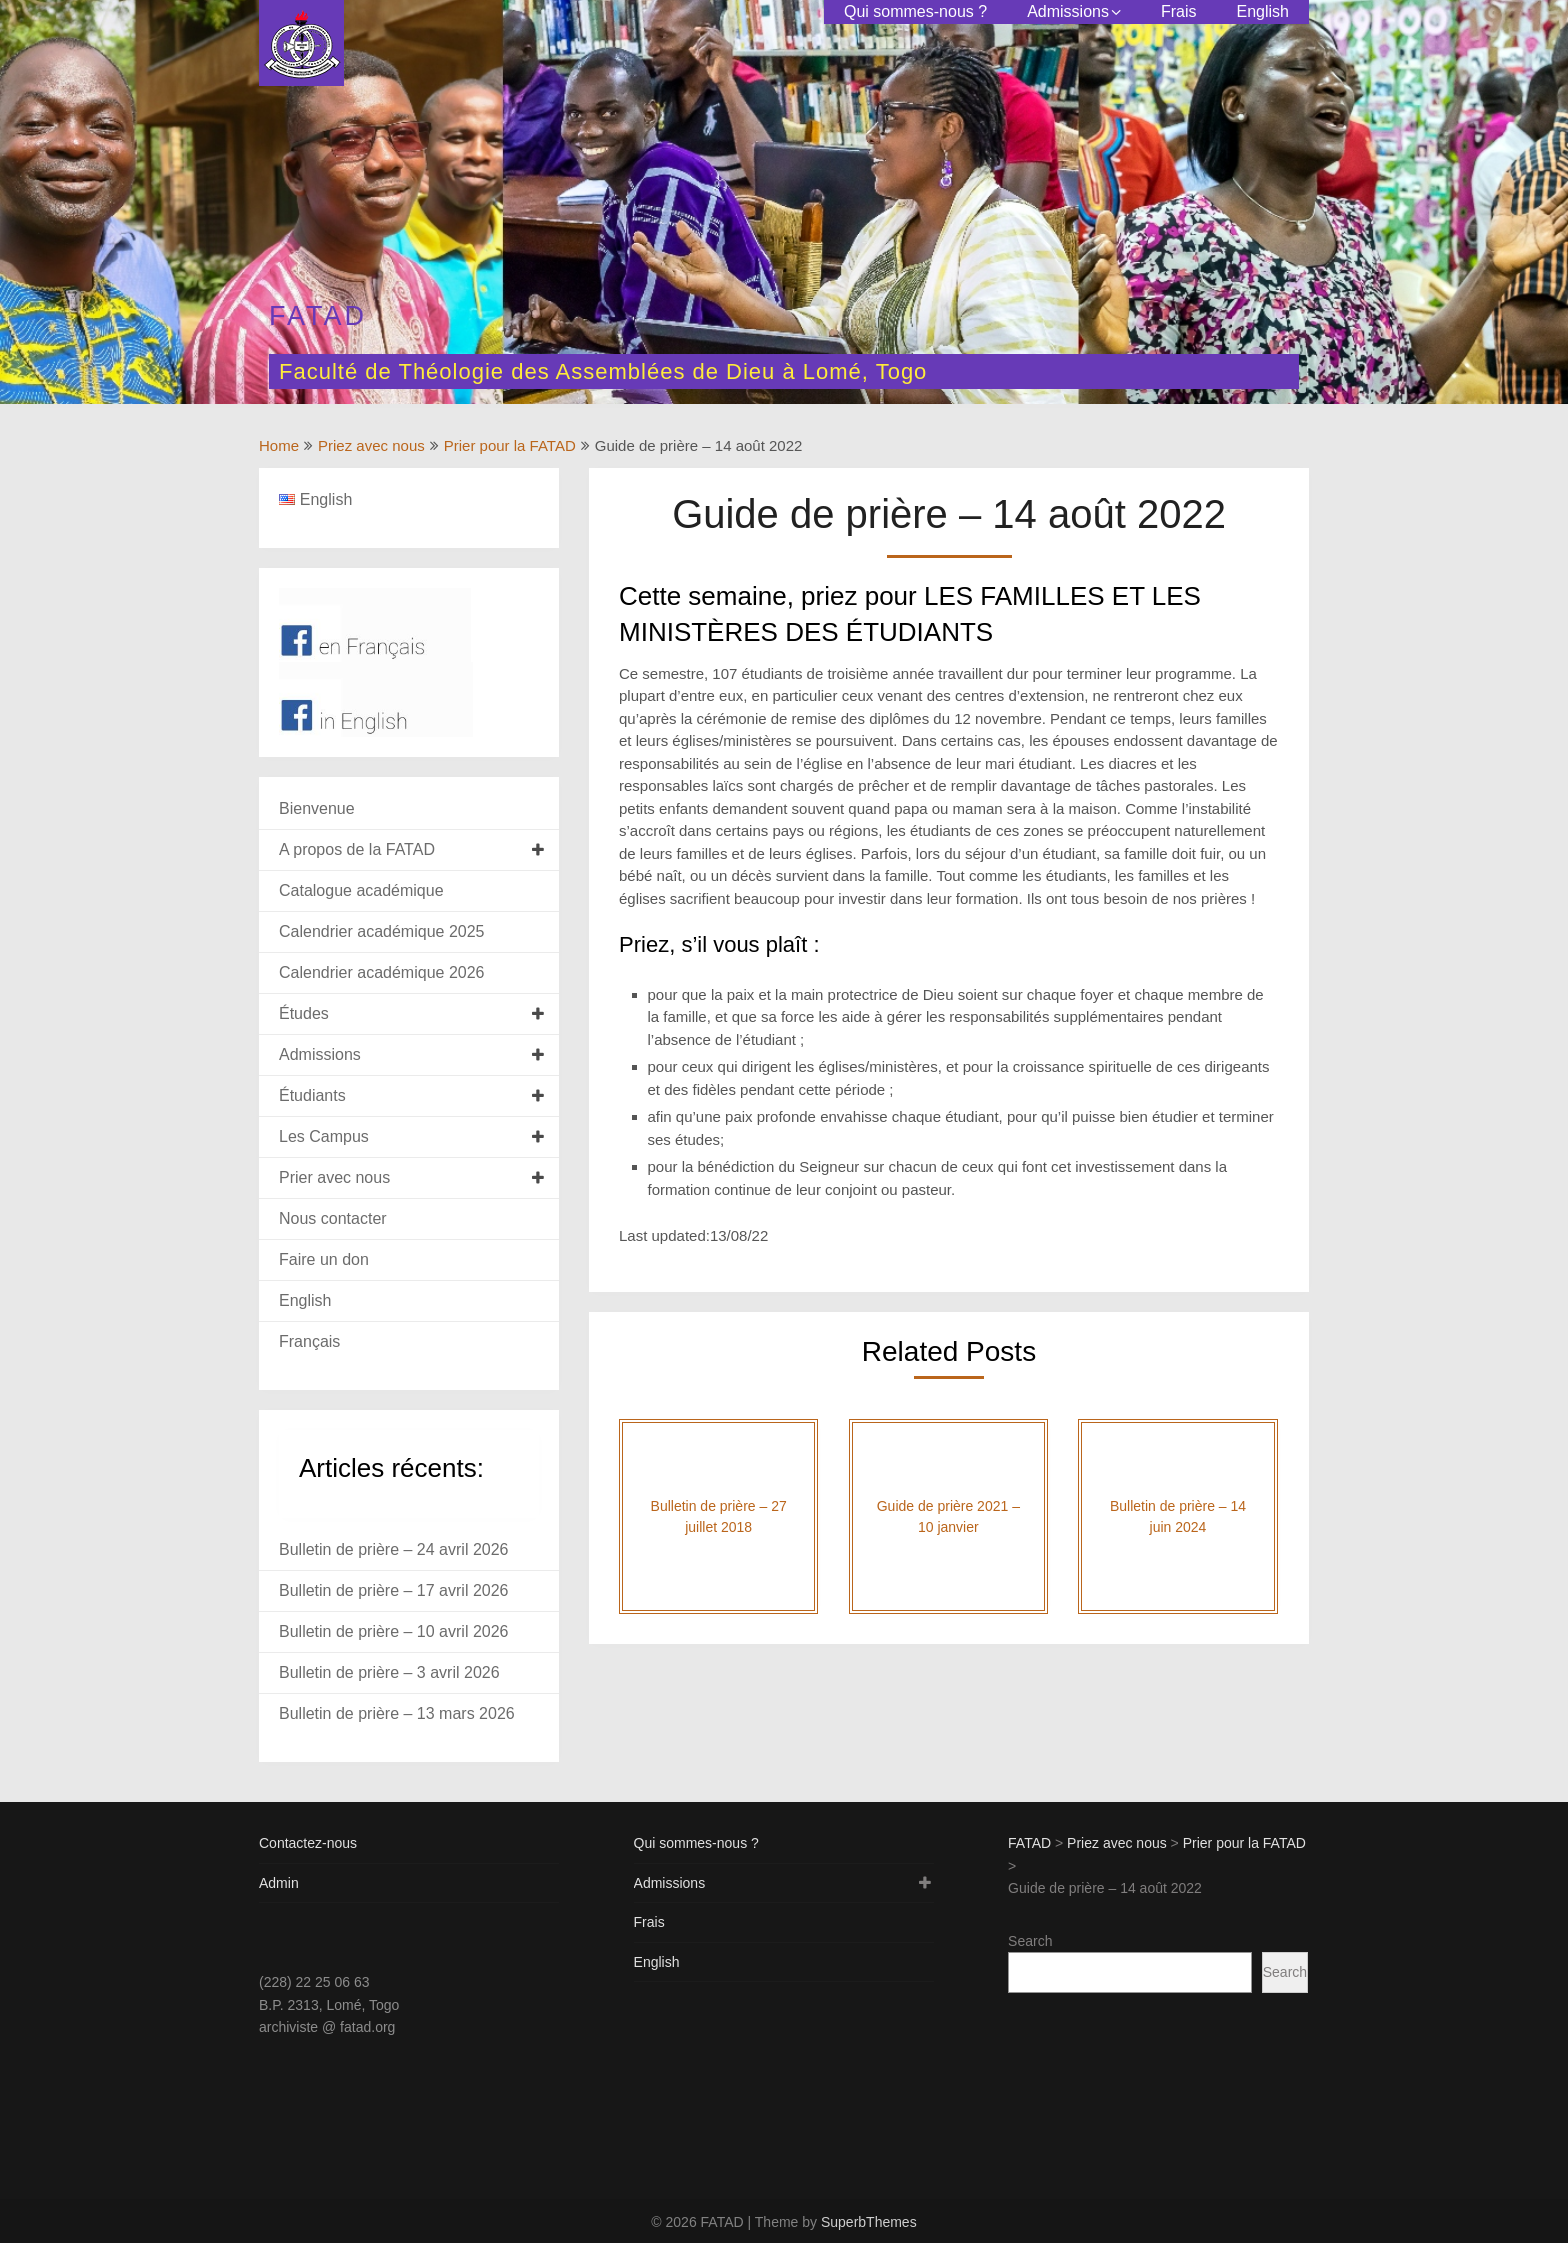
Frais (1179, 11)
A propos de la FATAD (357, 849)
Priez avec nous (371, 445)
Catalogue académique (361, 890)
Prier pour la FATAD (510, 445)
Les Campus (324, 1136)
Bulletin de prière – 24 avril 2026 (393, 1549)
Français (309, 1341)
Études (304, 1013)
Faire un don (324, 1259)
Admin (279, 1883)
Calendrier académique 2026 (381, 972)
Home (279, 445)
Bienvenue (317, 808)
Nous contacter (333, 1218)
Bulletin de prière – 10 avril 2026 (393, 1631)
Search (1030, 1941)
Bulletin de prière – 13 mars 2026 (397, 1713)
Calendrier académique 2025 (381, 931)
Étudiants (312, 1095)
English (1263, 11)
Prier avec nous (334, 1177)
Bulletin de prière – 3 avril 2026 (389, 1672)
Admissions (1068, 11)
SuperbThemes (869, 2222)
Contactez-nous (308, 1843)
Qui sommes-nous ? (915, 11)
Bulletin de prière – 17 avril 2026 (393, 1590)
